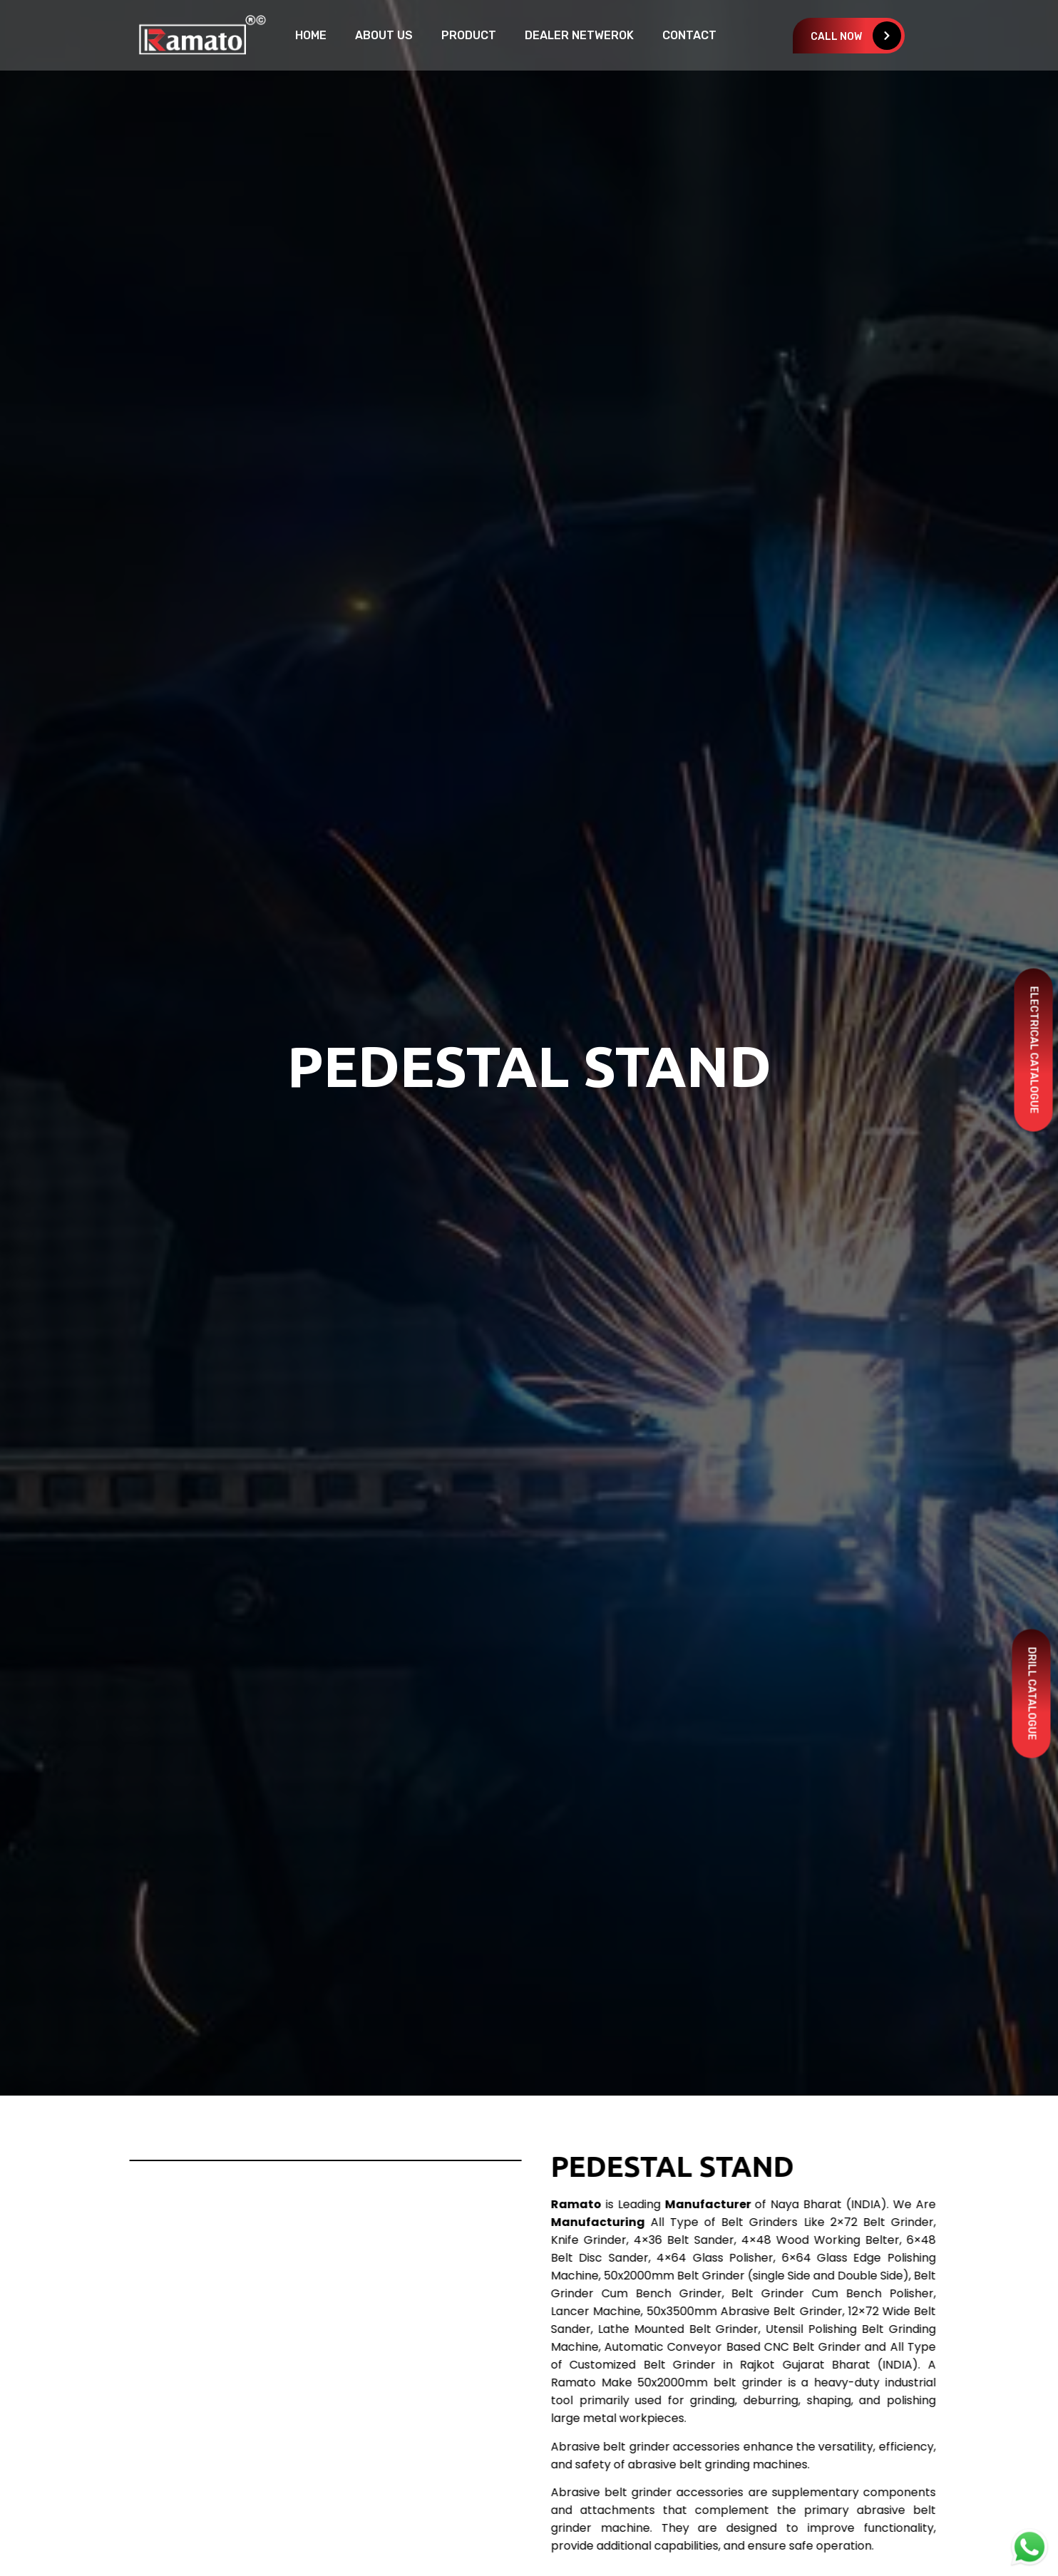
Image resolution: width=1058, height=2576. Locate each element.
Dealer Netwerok (579, 35)
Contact (689, 35)
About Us (384, 35)
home (311, 35)
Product (468, 35)
